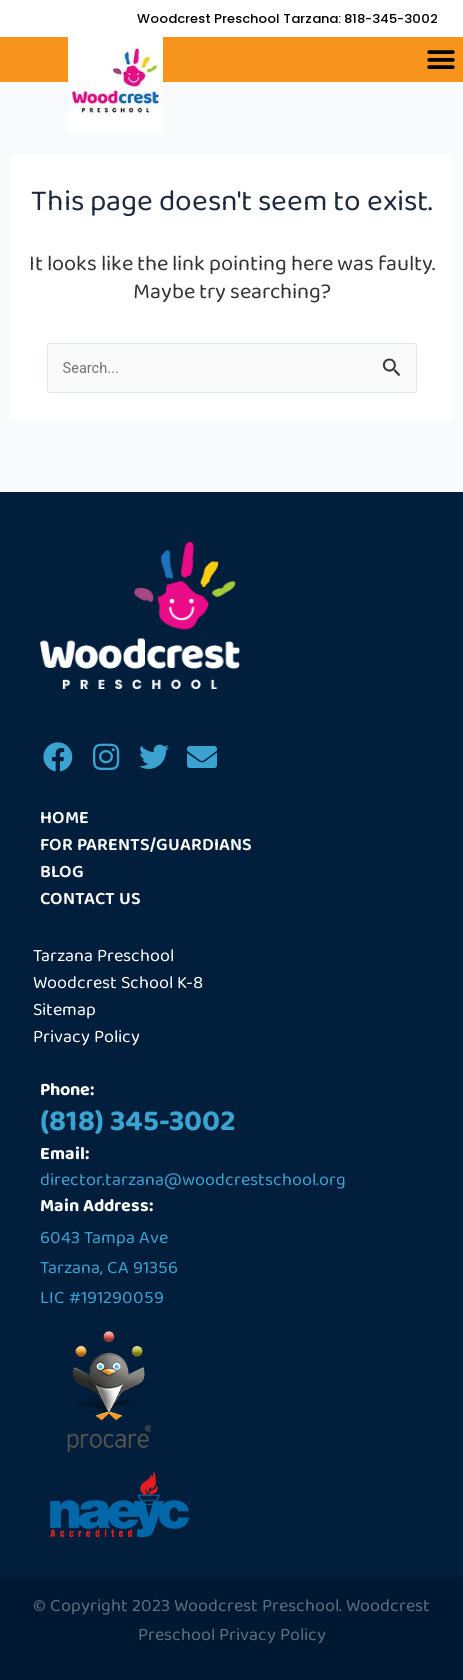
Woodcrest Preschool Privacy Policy (284, 1620)
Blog (62, 872)
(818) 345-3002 (138, 1122)
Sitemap (64, 1010)
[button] (440, 59)
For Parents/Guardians (146, 845)
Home (64, 818)
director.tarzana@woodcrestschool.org (193, 1180)
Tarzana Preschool (103, 956)
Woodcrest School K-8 (118, 983)
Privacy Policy (86, 1037)
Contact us (90, 899)
